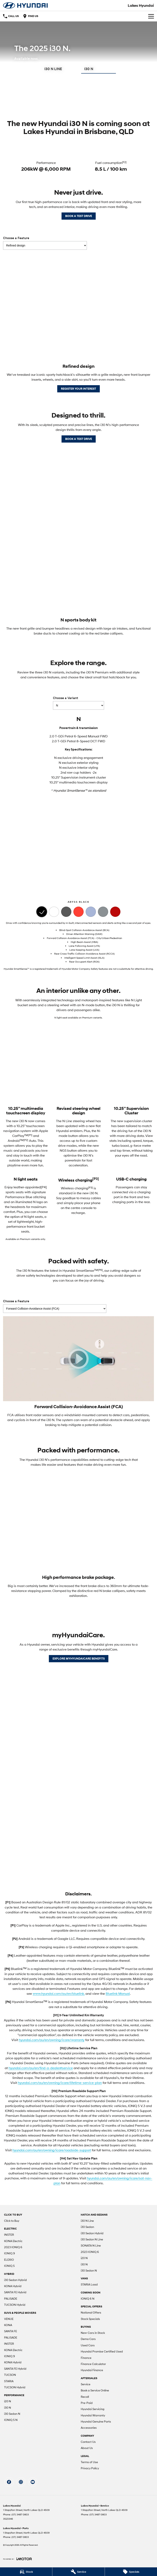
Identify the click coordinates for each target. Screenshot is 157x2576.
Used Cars (88, 2345)
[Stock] (26, 2571)
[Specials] (131, 2571)
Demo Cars (88, 2339)
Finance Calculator (93, 2364)
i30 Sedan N (12, 2413)
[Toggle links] (17, 2559)
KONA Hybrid (12, 2286)
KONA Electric (13, 2241)
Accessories (89, 2427)
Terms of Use (89, 2462)
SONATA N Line (91, 2245)
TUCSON (10, 2374)
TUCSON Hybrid (14, 2304)
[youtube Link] (33, 2482)
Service (85, 2384)
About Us (87, 2448)
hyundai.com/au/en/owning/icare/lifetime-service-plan (60, 2082)
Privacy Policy (90, 2468)
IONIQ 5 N (11, 2420)
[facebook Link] (9, 2482)
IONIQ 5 (9, 2265)
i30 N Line (53, 69)
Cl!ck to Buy (11, 2220)
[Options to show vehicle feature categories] (45, 245)
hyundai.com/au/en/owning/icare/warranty (51, 2040)
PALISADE (10, 2298)
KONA (8, 2325)
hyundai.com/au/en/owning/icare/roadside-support (51, 2150)
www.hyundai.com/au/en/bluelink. (59, 1993)
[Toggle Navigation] (151, 16)
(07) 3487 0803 (20, 2514)
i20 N (7, 2401)
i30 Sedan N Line (92, 2239)
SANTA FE (10, 2331)
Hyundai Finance (92, 2370)
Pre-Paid (87, 2403)
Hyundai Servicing (92, 2409)
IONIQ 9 (9, 2253)
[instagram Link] (21, 2482)
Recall (85, 2396)
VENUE (8, 2319)
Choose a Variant (78, 703)
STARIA (8, 2381)
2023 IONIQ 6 (13, 2247)
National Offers (91, 2312)
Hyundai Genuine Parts (96, 2421)
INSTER (9, 2234)
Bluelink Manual (118, 1993)
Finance (86, 2357)
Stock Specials (90, 2319)
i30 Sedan (87, 2227)
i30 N (88, 69)
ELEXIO (9, 2259)
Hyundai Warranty (93, 2415)
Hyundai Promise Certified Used (102, 2351)
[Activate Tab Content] (42, 912)
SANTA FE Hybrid (15, 2292)
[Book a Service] (78, 2571)
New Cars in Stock (93, 2332)
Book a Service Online (95, 2390)
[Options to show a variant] (78, 705)
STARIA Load (89, 2284)
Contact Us (88, 2441)
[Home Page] (25, 5)
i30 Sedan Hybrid (15, 2280)
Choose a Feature (45, 243)
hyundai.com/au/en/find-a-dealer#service (41, 2068)
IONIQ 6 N (87, 2298)
